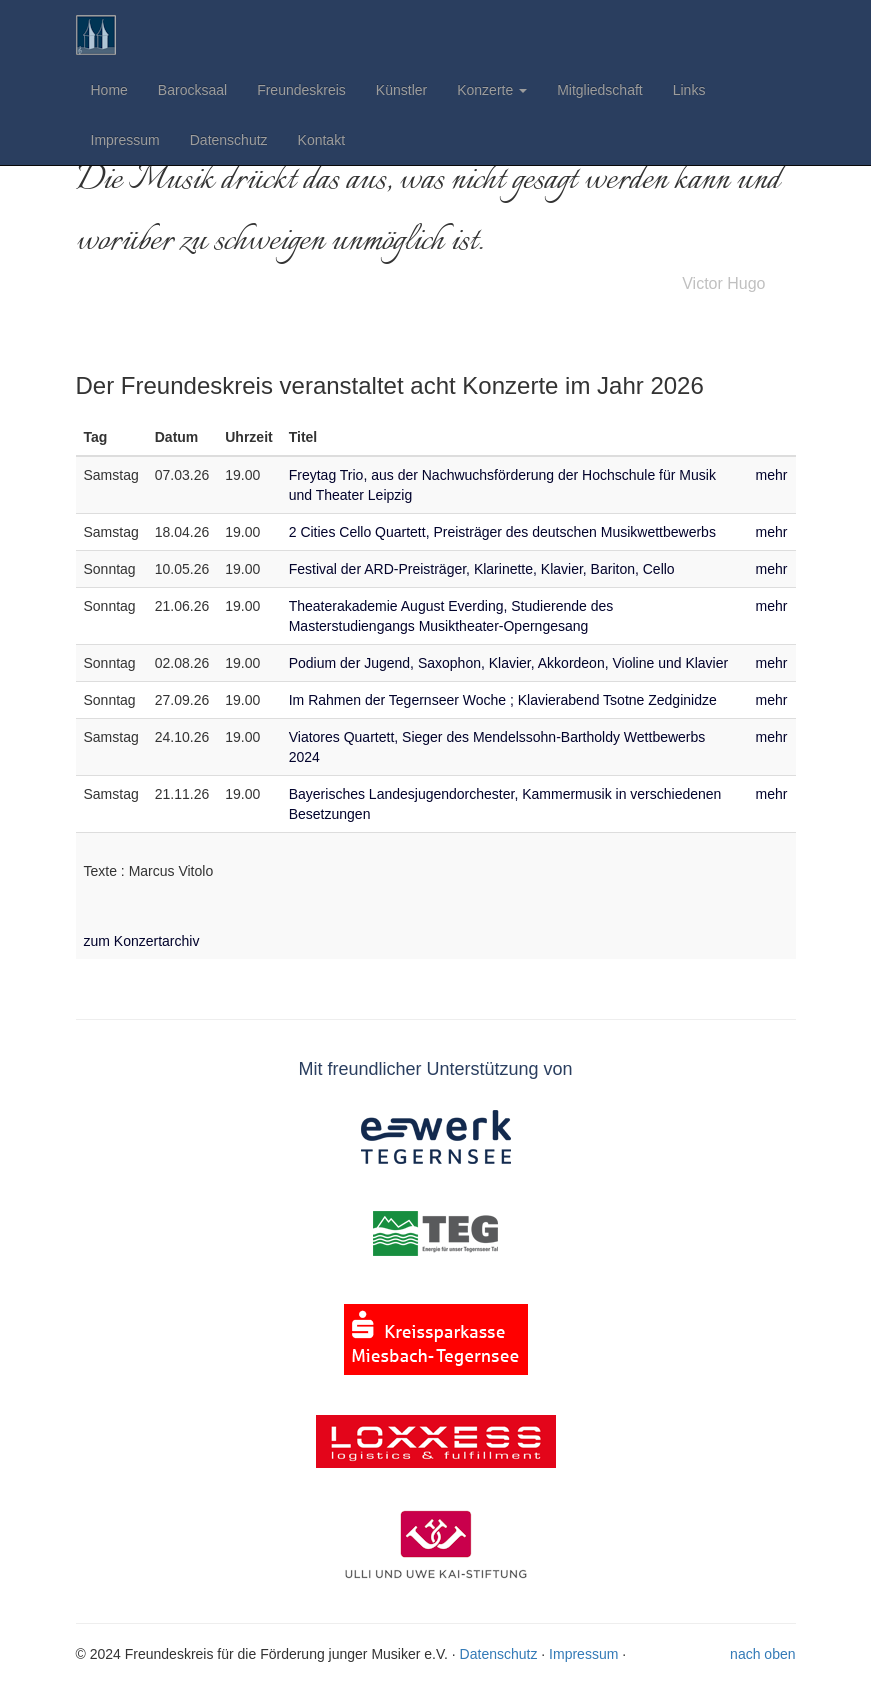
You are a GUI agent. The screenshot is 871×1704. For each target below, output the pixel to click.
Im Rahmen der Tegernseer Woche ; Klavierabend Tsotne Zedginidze (503, 700)
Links (689, 90)
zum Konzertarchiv (142, 941)
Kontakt (321, 140)
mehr (772, 475)
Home (109, 90)
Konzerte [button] (492, 90)
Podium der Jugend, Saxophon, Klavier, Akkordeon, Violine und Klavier (508, 663)
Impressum (125, 140)
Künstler (401, 90)
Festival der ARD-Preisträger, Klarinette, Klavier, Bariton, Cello (482, 569)
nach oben (762, 1654)
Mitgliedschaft (600, 90)
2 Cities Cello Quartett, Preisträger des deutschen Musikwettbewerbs (502, 532)
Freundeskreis (301, 90)
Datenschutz (229, 140)
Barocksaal (192, 90)
